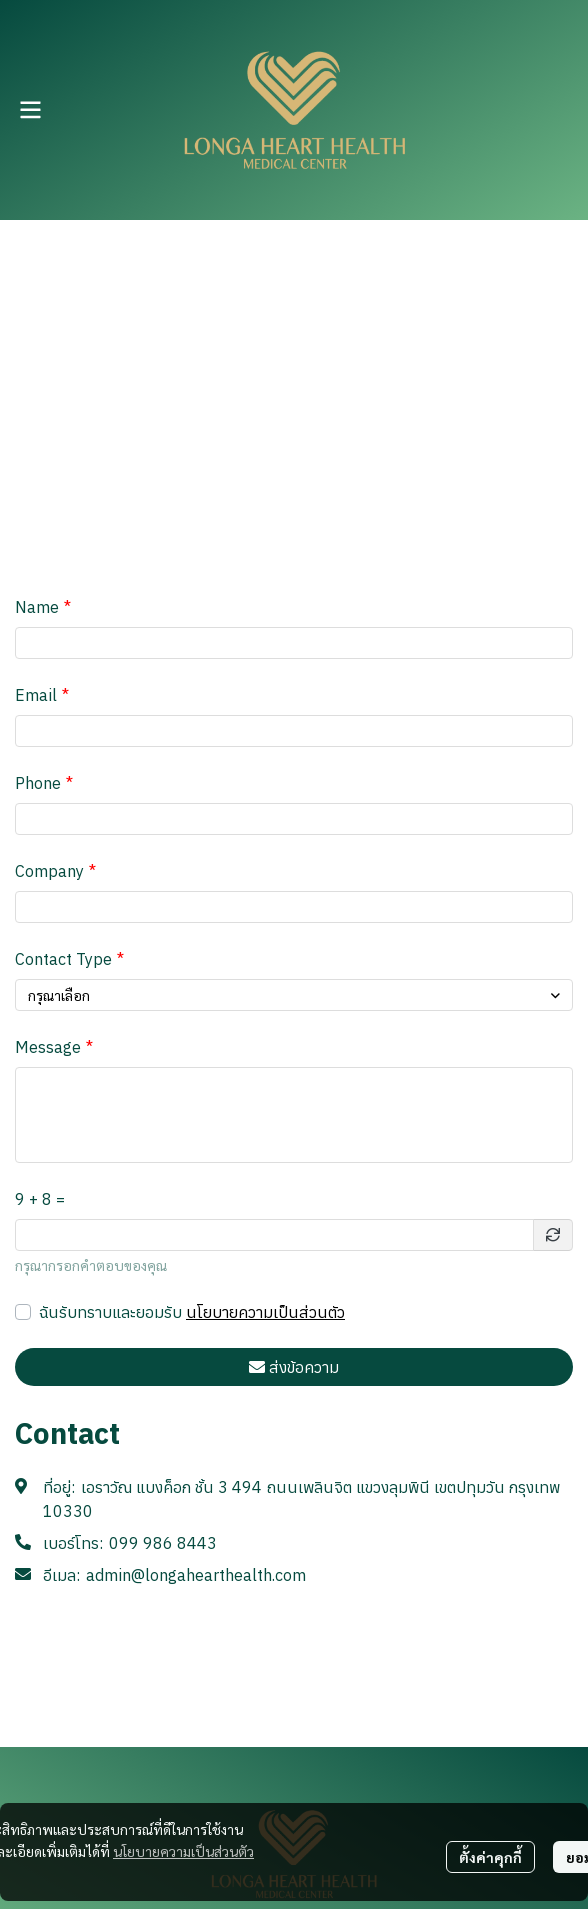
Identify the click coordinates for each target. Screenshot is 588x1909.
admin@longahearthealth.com (196, 1575)
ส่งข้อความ (294, 1367)
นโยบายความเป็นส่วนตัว (265, 1312)
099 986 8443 (163, 1543)
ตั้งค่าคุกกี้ (490, 1857)
